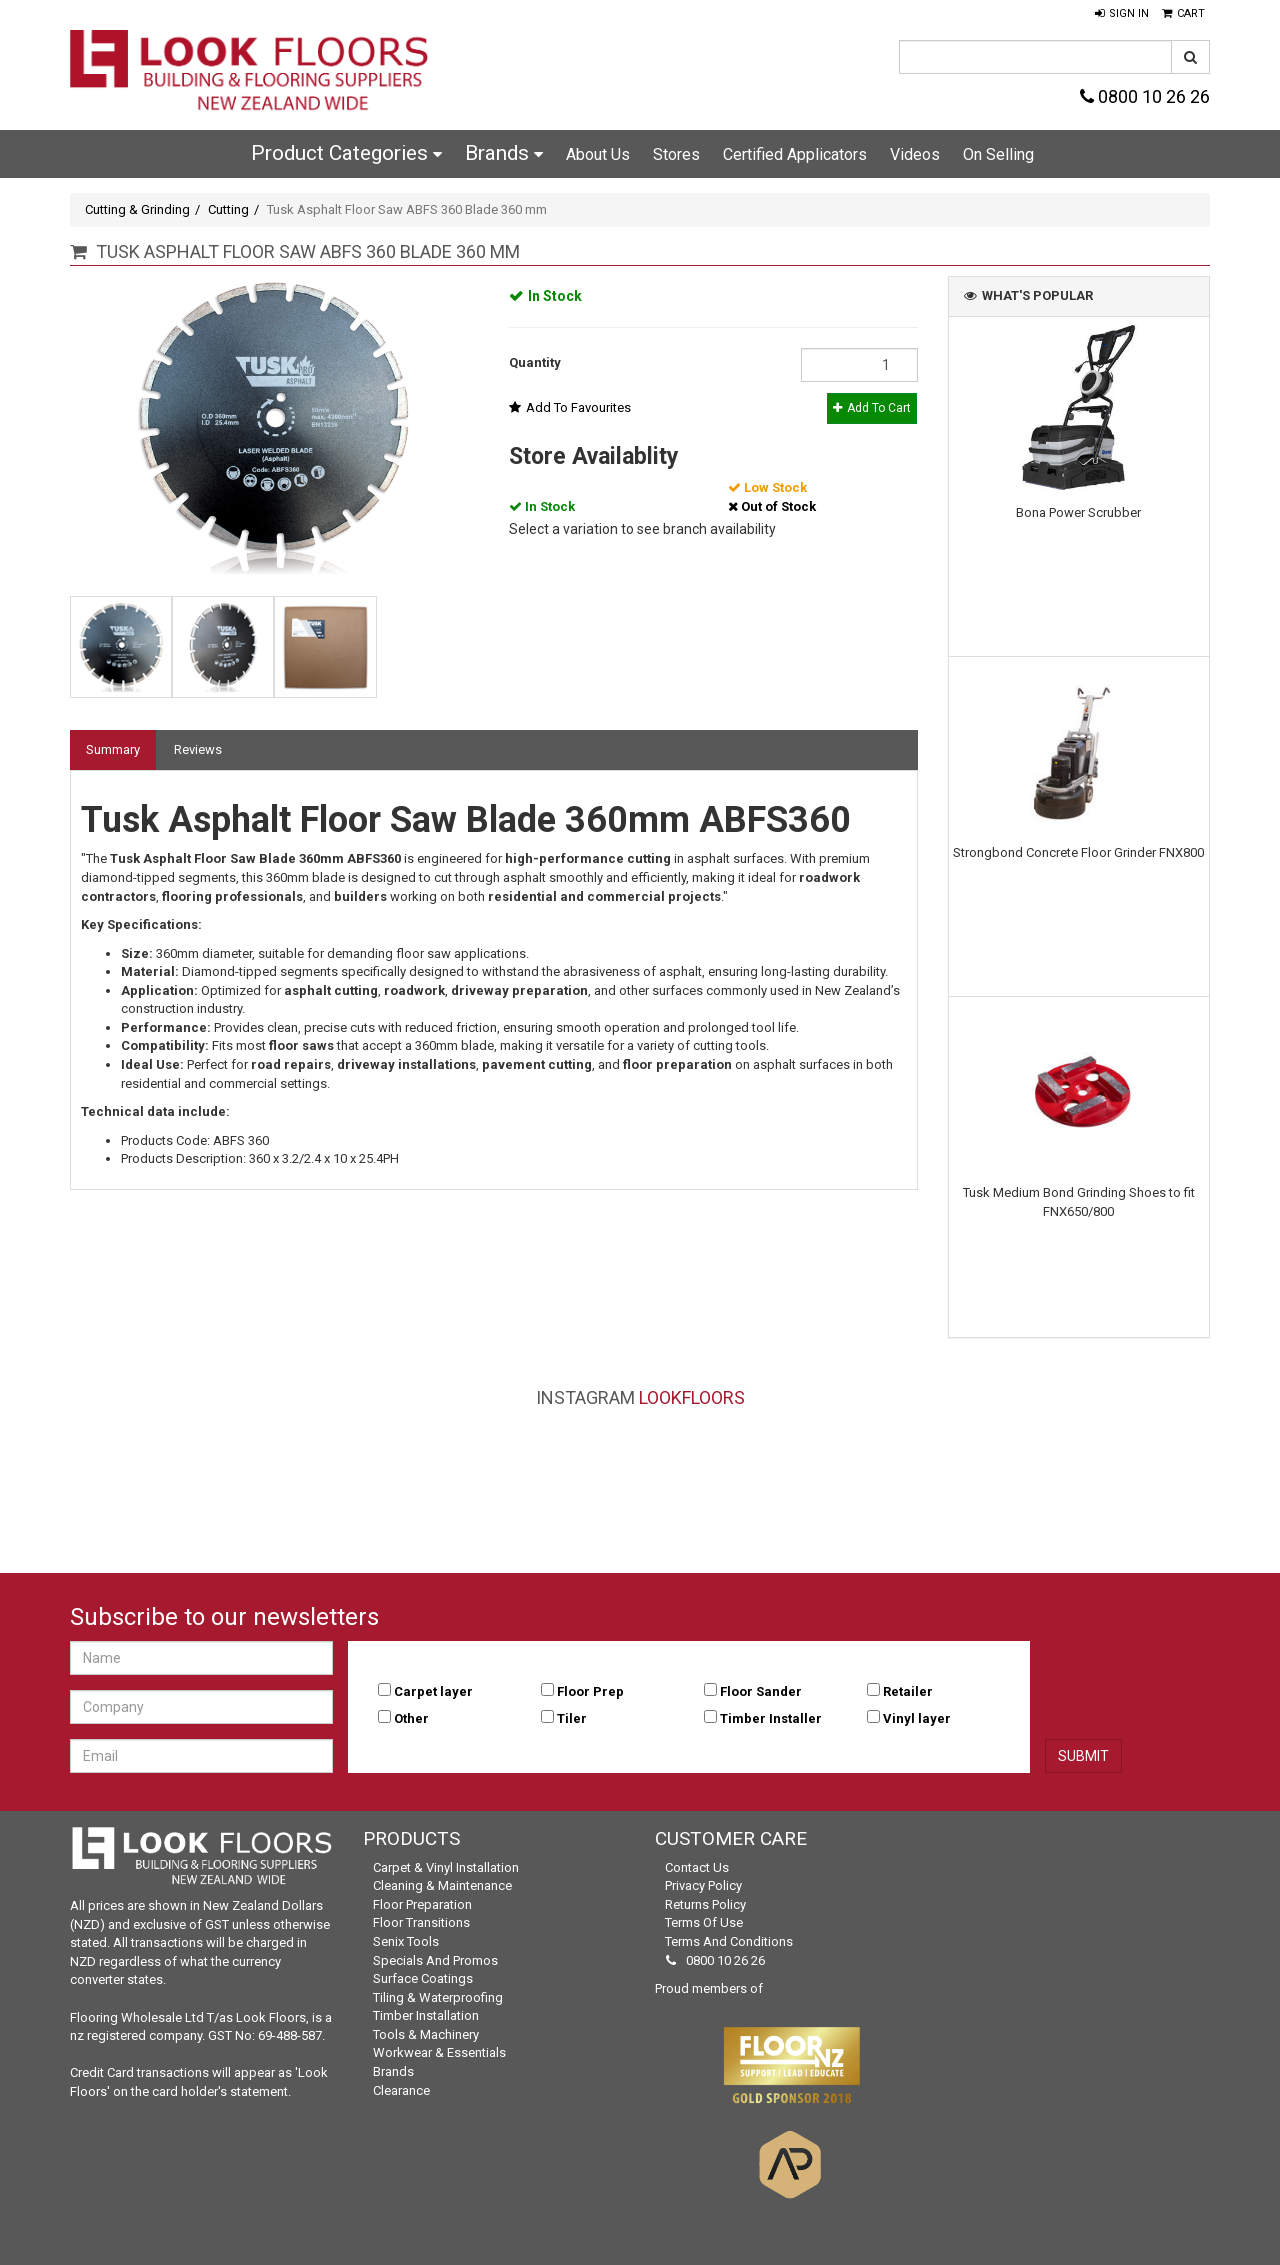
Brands (504, 153)
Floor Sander (761, 1691)
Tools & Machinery (426, 2034)
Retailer (908, 1691)
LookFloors (692, 1397)
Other (411, 1718)
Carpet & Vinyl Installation (446, 1867)
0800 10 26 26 (1145, 96)
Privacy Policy (703, 1885)
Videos (915, 154)
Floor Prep (590, 1691)
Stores (676, 154)
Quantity (535, 362)
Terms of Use (704, 1922)
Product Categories (346, 153)
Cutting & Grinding (137, 209)
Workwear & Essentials (439, 2052)
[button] (1122, 14)
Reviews (198, 749)
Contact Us (697, 1867)
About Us (598, 154)
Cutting (228, 209)
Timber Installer (771, 1718)
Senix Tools (406, 1941)
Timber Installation (426, 2015)
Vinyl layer (917, 1718)
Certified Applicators (795, 154)
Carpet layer (433, 1691)
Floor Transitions (421, 1922)
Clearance (401, 2090)
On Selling (998, 154)
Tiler (572, 1718)
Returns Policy (705, 1904)
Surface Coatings (423, 1978)
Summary (113, 749)
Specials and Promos (435, 1960)
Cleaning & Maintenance (442, 1885)
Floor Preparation (422, 1904)
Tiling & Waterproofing (438, 1997)
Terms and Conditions (729, 1941)
